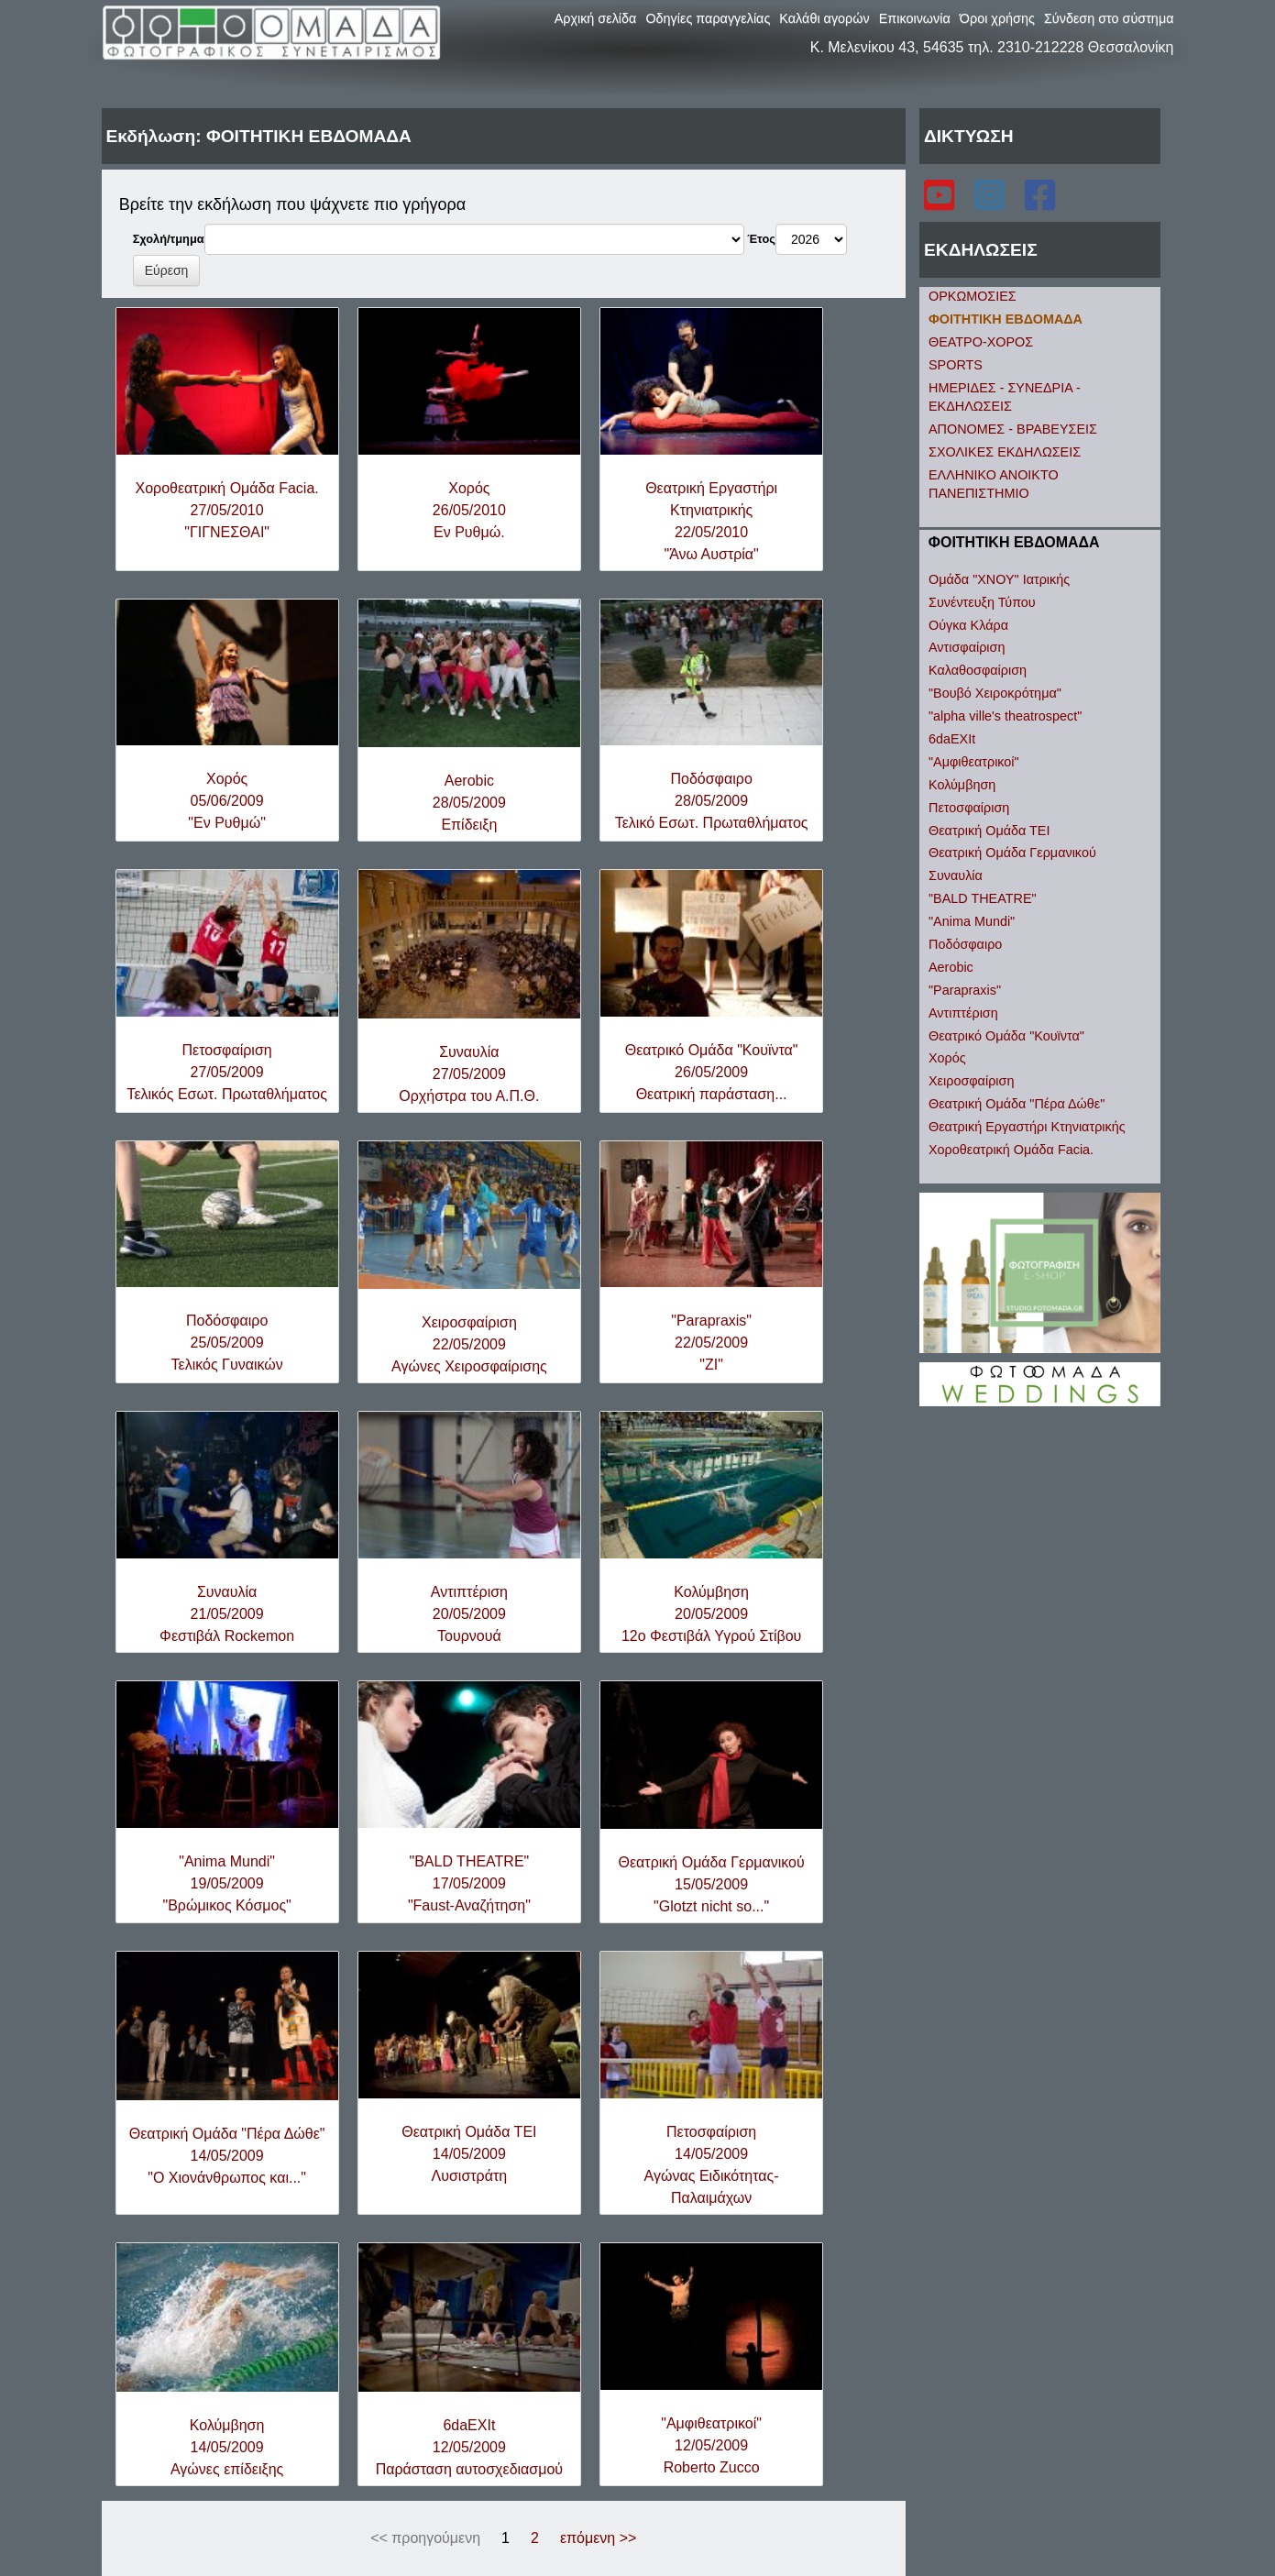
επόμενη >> (598, 2538)
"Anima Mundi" (972, 921)
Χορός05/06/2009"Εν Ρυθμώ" (227, 801)
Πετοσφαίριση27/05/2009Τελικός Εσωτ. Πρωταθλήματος (226, 1072)
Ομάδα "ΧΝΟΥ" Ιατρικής (999, 579)
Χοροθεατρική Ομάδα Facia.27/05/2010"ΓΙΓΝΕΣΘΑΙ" (226, 510)
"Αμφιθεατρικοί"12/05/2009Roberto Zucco (711, 2445)
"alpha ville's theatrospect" (1005, 716)
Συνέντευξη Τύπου (982, 602)
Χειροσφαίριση (971, 1080)
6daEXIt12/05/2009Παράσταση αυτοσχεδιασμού (469, 2447)
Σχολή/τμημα (168, 239)
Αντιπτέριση (963, 1013)
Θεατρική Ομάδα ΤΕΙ (989, 830)
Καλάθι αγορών (824, 18)
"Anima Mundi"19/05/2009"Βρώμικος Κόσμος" (226, 1883)
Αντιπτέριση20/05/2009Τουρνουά (469, 1614)
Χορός (947, 1058)
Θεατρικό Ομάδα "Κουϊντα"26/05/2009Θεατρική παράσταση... (711, 1072)
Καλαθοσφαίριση (978, 670)
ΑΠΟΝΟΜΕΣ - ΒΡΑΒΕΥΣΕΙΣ (1013, 429)
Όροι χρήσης (997, 18)
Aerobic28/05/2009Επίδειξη (469, 802)
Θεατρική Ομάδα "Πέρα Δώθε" (1017, 1103)
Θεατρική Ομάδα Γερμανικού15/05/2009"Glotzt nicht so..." (712, 1884)
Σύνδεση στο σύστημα (1109, 18)
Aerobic (951, 967)
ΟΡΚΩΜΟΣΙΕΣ (973, 296)
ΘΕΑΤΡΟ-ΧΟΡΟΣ (981, 342)
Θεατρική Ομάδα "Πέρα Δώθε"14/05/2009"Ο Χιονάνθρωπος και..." (227, 2155)
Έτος (761, 239)
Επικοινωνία (915, 18)
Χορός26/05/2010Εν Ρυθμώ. (469, 510)
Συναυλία (956, 875)
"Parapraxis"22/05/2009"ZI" (711, 1342)
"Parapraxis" (965, 990)
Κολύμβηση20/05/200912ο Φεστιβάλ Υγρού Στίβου (711, 1614)
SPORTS (956, 365)
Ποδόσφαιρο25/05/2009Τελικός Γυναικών (227, 1342)
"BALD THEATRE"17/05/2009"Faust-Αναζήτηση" (469, 1883)
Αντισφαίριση (967, 647)
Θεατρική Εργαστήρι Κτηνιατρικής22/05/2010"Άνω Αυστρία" (711, 521)
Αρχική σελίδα (596, 18)
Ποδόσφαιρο (965, 944)
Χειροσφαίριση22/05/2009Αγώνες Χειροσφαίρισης (469, 1344)
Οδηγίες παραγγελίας (707, 18)
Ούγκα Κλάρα (968, 625)
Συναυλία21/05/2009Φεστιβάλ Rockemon (226, 1614)
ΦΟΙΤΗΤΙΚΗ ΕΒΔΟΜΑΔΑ (1006, 319)
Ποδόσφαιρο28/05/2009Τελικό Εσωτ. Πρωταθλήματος (711, 801)
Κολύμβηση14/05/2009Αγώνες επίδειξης (226, 2447)
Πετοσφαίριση (969, 807)
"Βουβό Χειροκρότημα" (995, 693)
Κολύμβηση (962, 784)
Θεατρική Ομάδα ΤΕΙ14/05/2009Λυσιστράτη (468, 2154)
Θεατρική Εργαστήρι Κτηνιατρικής (1027, 1126)
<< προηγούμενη (425, 2538)
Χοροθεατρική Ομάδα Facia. (1011, 1149)
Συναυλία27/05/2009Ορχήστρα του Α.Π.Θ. (469, 1074)
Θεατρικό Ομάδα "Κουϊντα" (1006, 1036)
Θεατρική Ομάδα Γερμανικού (1012, 852)
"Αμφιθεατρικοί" (974, 761)
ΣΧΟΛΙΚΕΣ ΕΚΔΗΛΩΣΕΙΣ (1005, 452)
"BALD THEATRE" (983, 898)
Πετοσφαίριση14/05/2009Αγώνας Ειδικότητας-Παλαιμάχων (711, 2165)
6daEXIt (952, 739)
